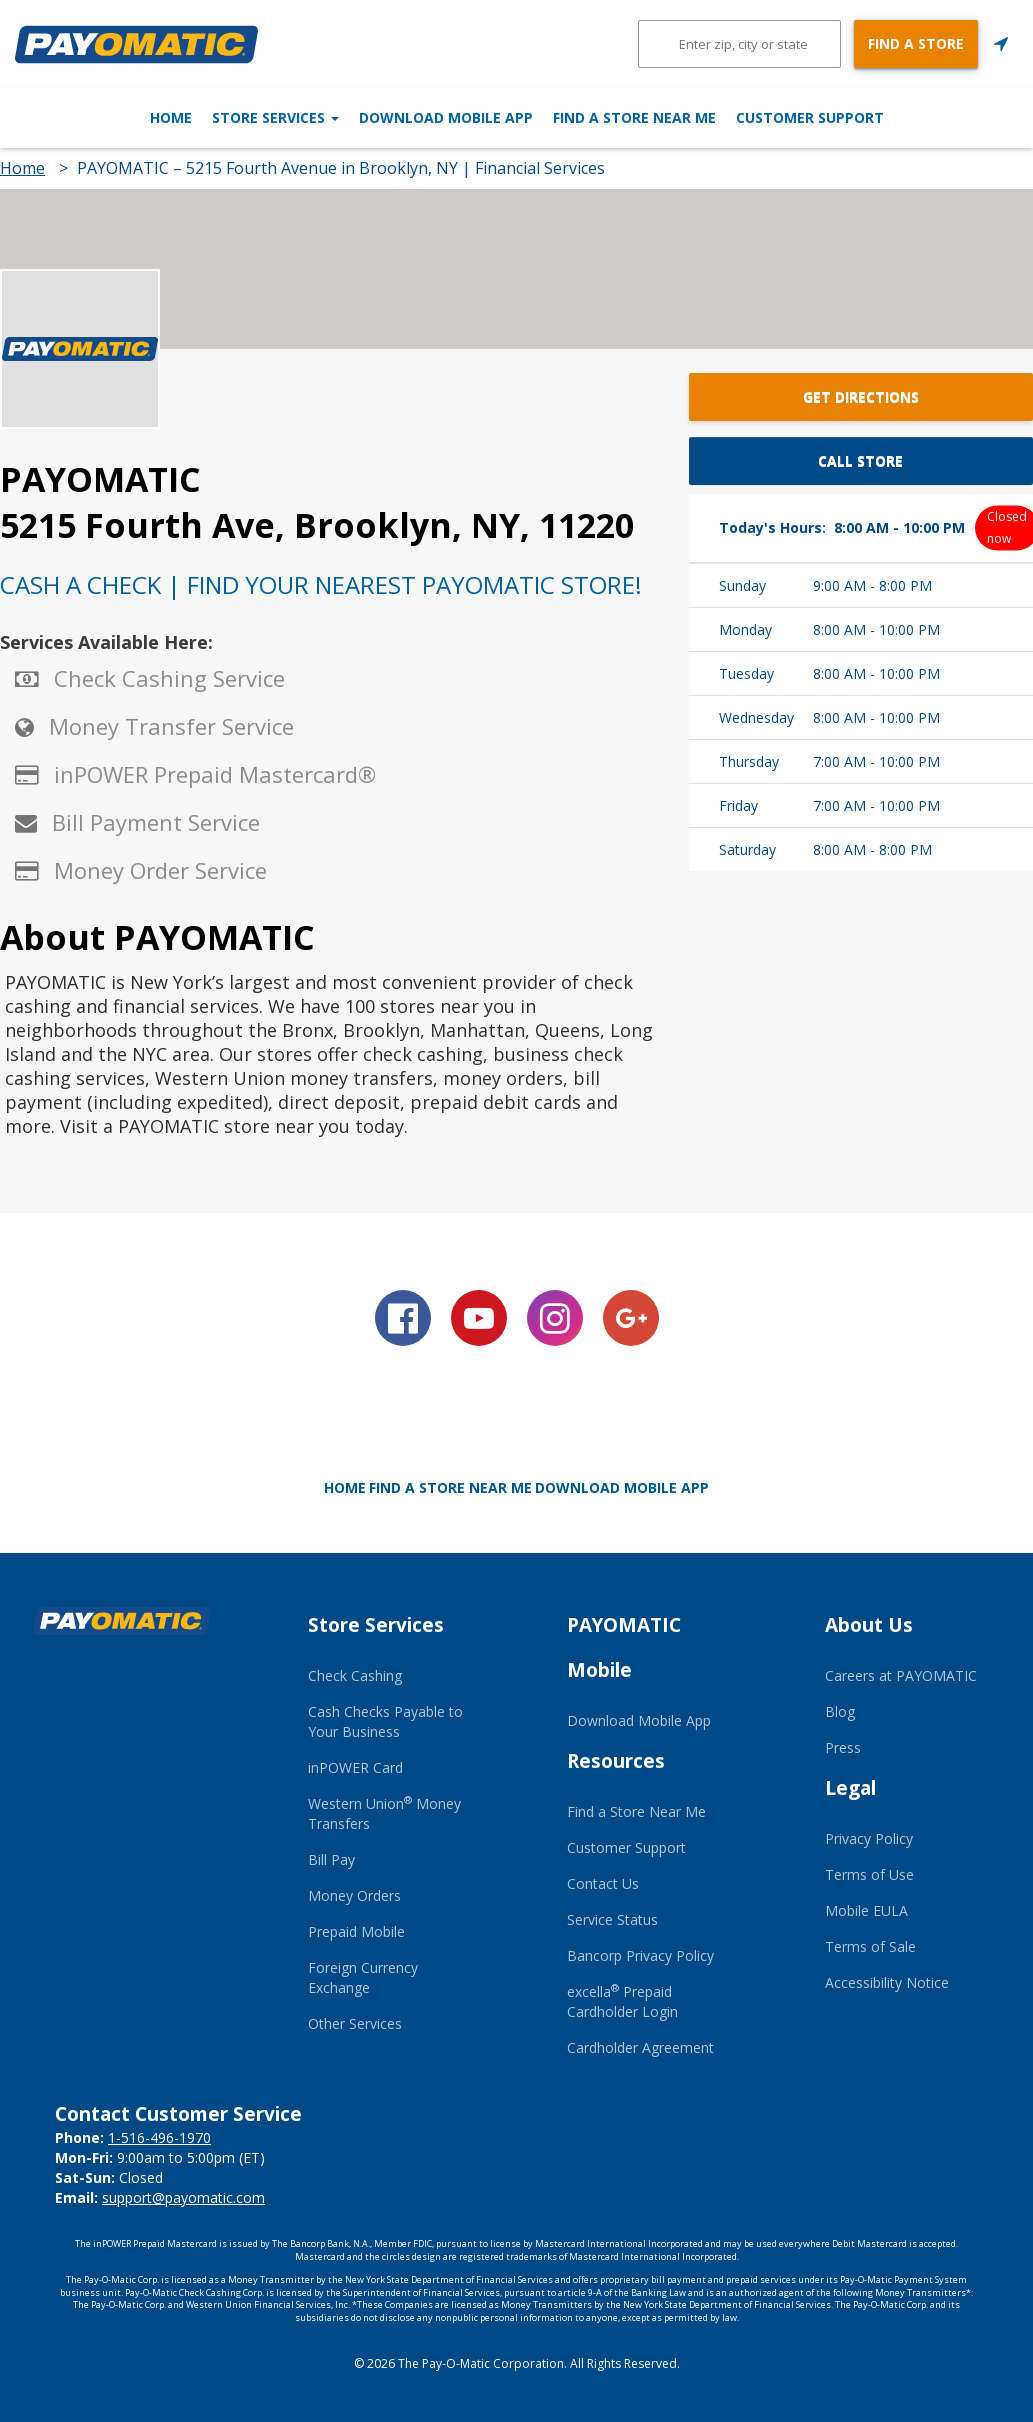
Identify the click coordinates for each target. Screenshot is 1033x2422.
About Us (869, 1625)
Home (78, 117)
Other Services (355, 2023)
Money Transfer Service (171, 726)
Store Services (228, 117)
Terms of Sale (870, 1946)
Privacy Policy (869, 1838)
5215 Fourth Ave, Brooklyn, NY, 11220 (317, 525)
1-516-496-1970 (159, 2137)
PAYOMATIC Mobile (624, 1647)
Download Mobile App (446, 117)
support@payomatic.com (183, 2197)
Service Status (612, 1919)
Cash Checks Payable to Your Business (385, 1721)
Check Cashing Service (169, 678)
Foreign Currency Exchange (363, 1977)
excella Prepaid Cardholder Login (622, 2001)
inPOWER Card (355, 1767)
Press (843, 1747)
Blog (840, 1711)
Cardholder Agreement (640, 2047)
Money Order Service (160, 870)
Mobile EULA (866, 1910)
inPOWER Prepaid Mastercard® (215, 774)
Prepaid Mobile (356, 1931)
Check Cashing (355, 1675)
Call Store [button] (860, 460)
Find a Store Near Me (680, 117)
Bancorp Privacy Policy (640, 1955)
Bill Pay (331, 1859)
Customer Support (903, 117)
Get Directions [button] (861, 396)
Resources (616, 1761)
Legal (850, 1788)
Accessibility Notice (887, 1982)
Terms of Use (869, 1874)
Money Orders (354, 1895)
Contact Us (603, 1883)
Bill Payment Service (156, 822)
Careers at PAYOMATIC (901, 1675)
